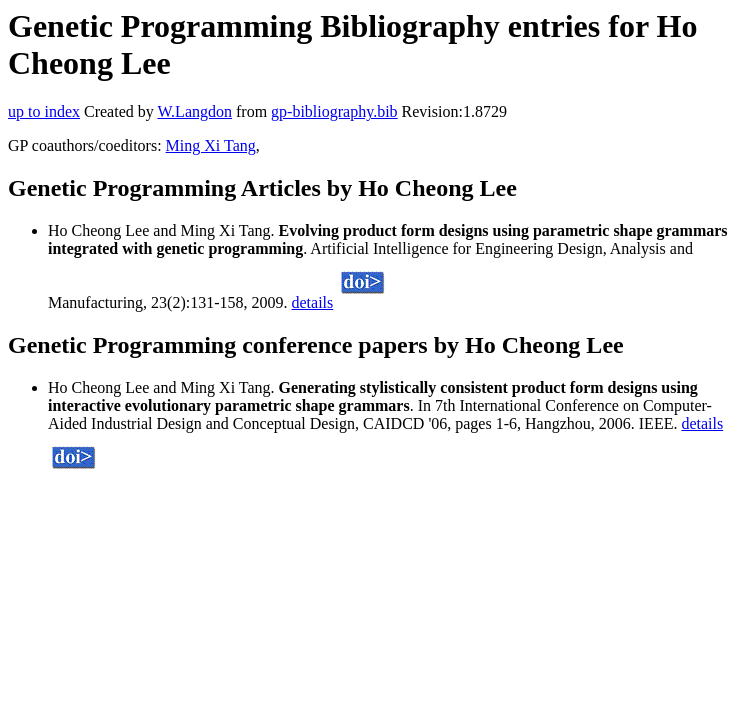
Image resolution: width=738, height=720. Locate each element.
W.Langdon (194, 111)
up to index (44, 111)
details (313, 302)
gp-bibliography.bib (334, 111)
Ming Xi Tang (211, 145)
